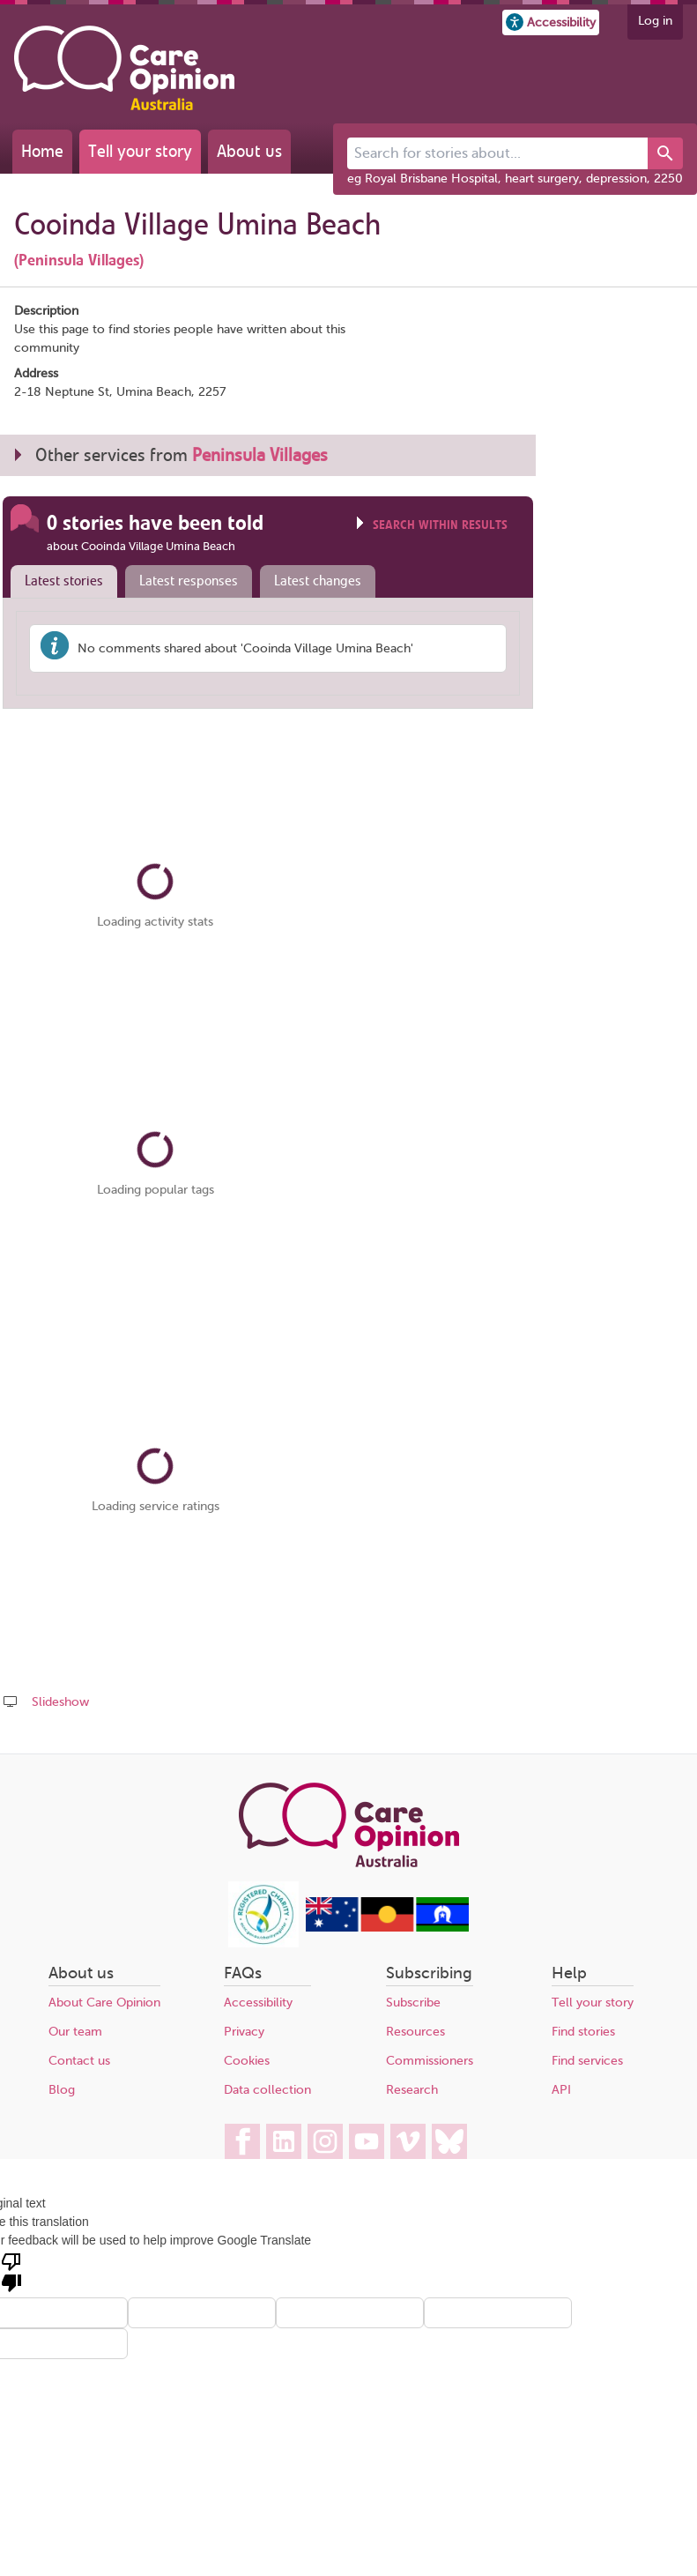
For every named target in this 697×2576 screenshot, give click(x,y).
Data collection (267, 2089)
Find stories (583, 2031)
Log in (655, 20)
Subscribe (413, 2002)
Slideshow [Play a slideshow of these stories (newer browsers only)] (60, 1702)
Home (42, 151)
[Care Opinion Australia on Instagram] (325, 2141)
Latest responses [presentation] (188, 581)
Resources (415, 2031)
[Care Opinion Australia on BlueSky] (449, 2141)
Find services (587, 2060)
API (561, 2089)
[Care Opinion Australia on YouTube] (366, 2141)
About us (249, 151)
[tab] (60, 582)
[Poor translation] (11, 2271)
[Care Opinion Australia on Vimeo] (408, 2141)
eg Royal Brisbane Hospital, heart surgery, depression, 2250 (515, 178)
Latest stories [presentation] (64, 581)
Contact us (79, 2060)
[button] (550, 22)
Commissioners (429, 2060)
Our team (75, 2031)
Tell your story (140, 151)
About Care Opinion (104, 2002)
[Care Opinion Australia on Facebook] (242, 2141)
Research (412, 2089)
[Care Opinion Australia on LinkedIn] (283, 2141)
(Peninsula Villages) (79, 260)
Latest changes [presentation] (317, 581)
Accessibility (258, 2002)
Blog (61, 2089)
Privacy (244, 2031)
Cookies (247, 2060)
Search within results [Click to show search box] (440, 524)
